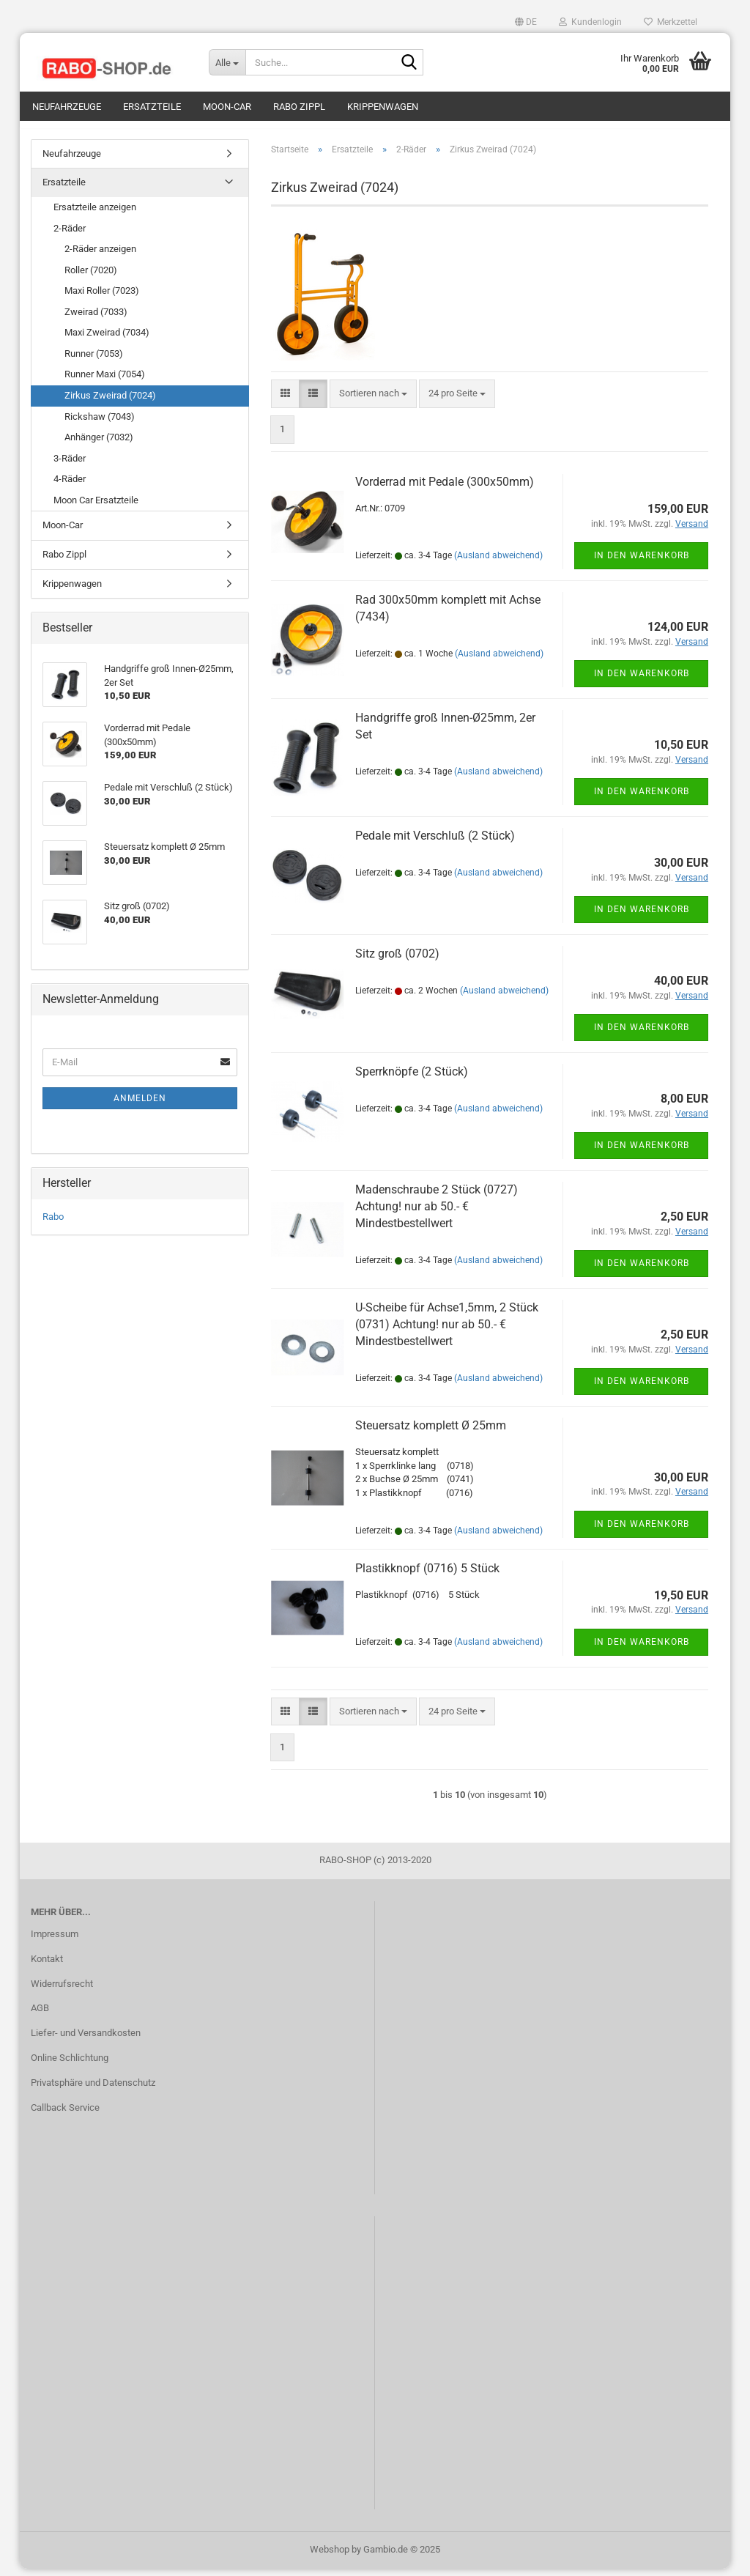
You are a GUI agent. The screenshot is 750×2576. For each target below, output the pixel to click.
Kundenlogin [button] (590, 22)
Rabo (53, 1223)
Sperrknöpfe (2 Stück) (411, 1080)
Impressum (54, 1941)
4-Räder (69, 486)
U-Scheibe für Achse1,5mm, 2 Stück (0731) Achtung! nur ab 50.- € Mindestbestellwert (446, 1332)
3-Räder (69, 465)
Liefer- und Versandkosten (86, 2040)
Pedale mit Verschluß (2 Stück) (435, 844)
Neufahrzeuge (66, 106)
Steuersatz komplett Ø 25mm (430, 1433)
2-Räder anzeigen (100, 256)
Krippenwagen (382, 106)
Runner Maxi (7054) (104, 382)
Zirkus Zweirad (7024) (110, 402)
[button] (526, 22)
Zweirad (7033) (95, 319)
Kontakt (47, 1966)
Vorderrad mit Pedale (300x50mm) (444, 490)
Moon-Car (227, 106)
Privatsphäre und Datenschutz (93, 2089)
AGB (40, 2015)
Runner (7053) (93, 360)
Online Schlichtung (69, 2064)
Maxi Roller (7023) (101, 297)
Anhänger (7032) (98, 444)
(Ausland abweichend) (498, 563)
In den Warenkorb (641, 563)
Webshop (329, 2556)
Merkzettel (670, 22)
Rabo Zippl (299, 106)
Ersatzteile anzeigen (94, 214)
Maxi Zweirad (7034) (106, 340)
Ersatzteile (152, 106)
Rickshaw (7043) (99, 423)
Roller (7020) (90, 277)
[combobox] (373, 401)
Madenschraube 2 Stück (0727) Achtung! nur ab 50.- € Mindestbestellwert (436, 1214)
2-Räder (69, 235)
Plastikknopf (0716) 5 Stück (427, 1576)
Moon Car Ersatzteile (95, 507)
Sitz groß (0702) (397, 962)
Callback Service (65, 2114)
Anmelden (140, 1105)
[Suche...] (227, 62)
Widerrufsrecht (62, 1990)
